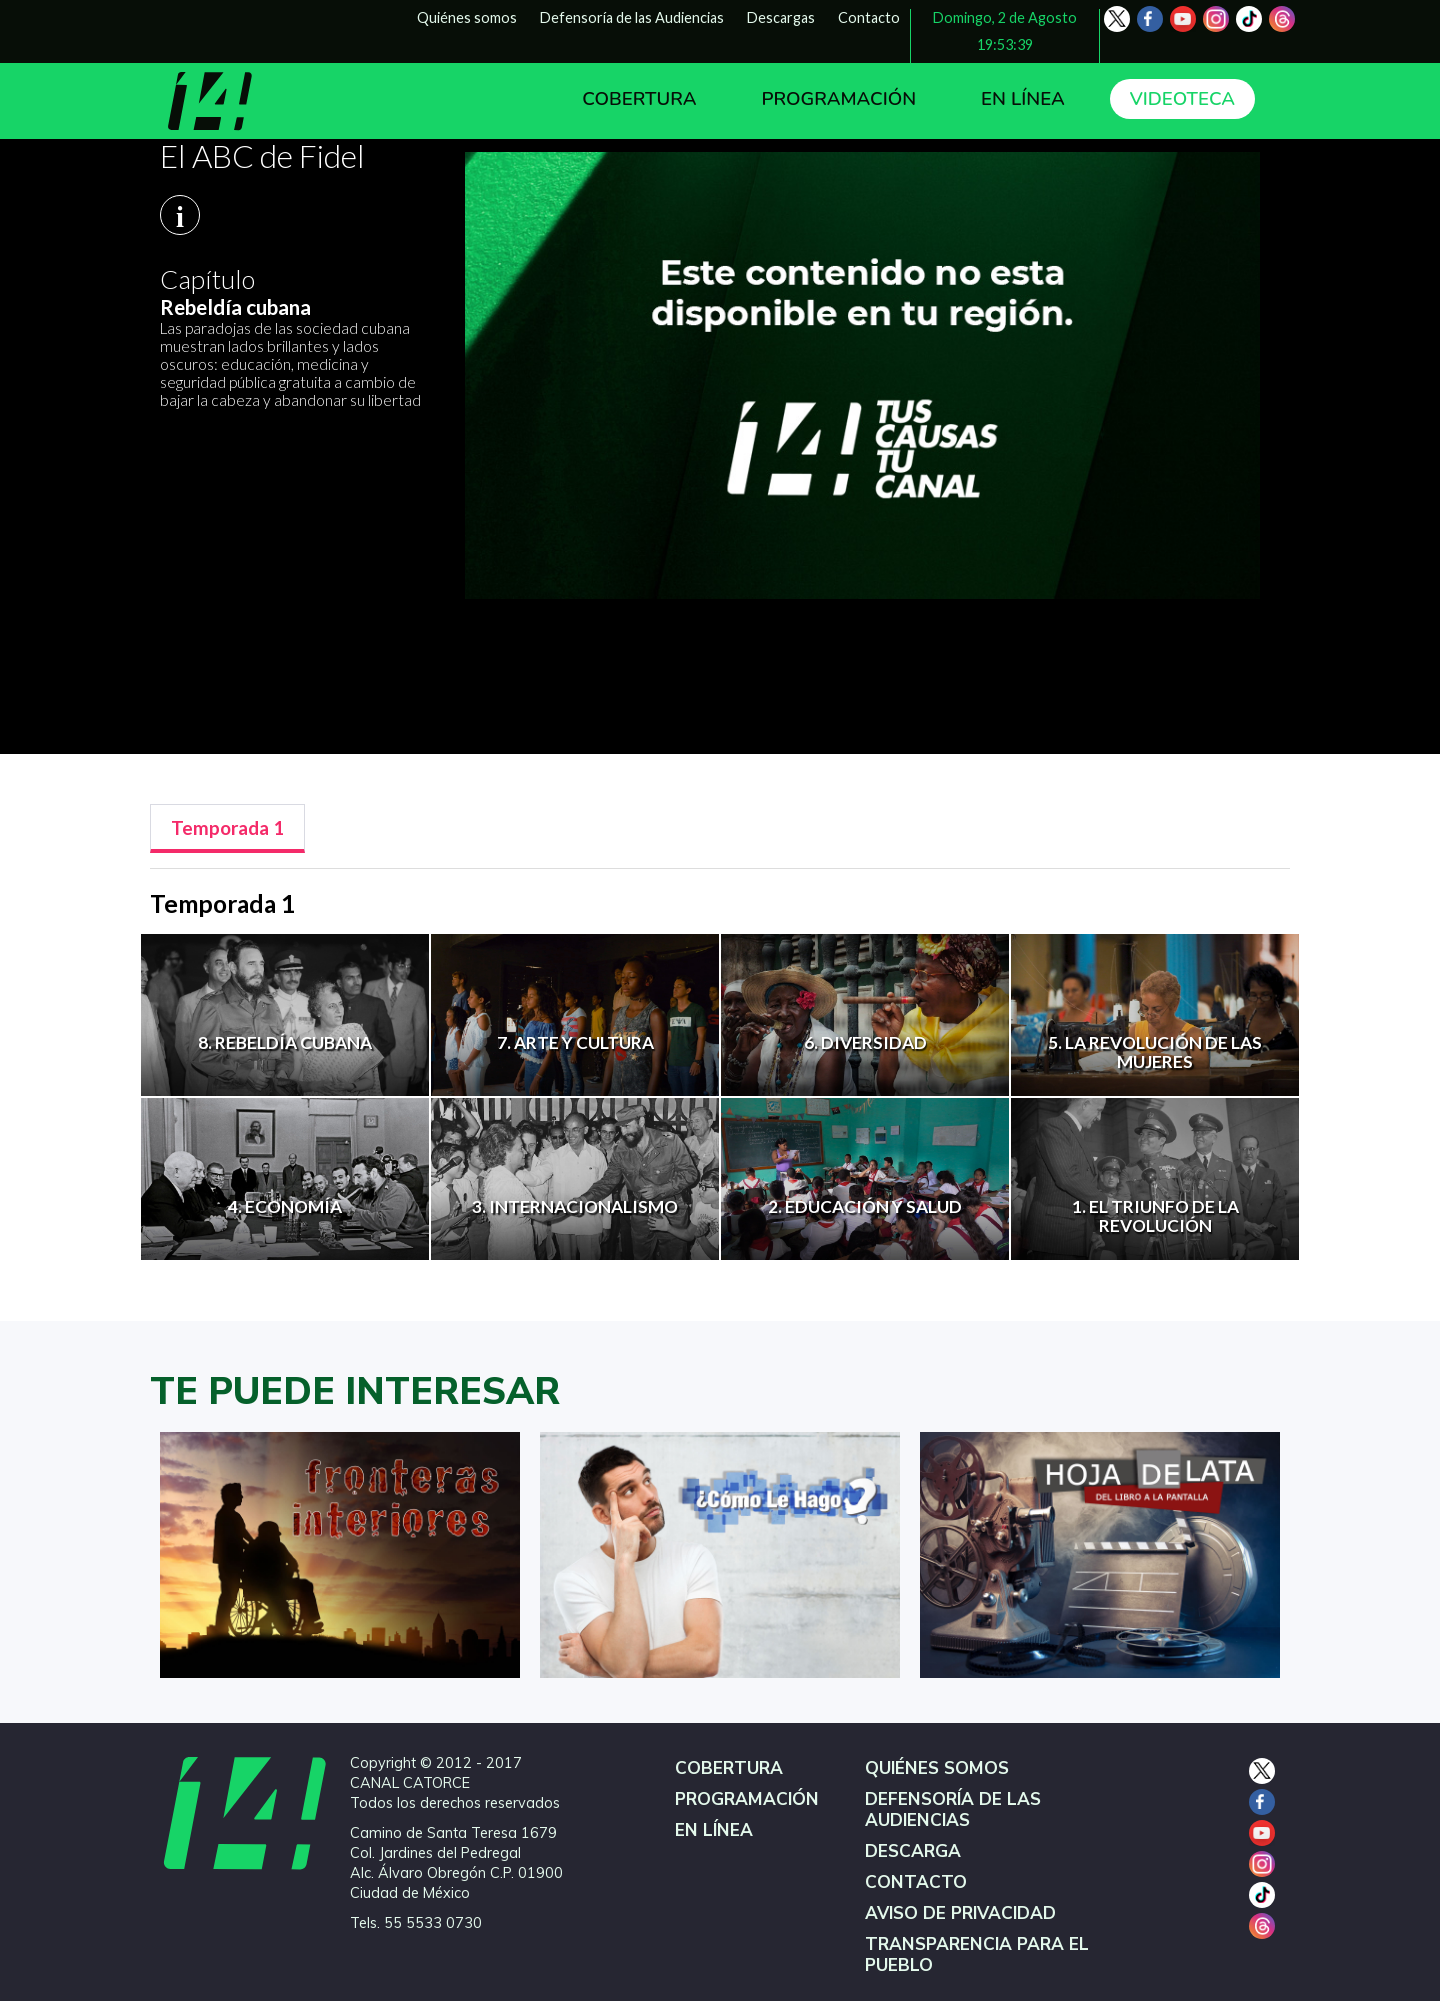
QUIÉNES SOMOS (937, 1768)
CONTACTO (916, 1882)
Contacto (869, 17)
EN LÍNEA (1023, 99)
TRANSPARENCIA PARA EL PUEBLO (977, 1955)
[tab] (227, 828)
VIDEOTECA (1182, 99)
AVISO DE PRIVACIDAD (960, 1913)
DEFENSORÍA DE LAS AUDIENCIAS (953, 1810)
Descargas (781, 17)
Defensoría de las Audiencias (632, 17)
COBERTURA (639, 99)
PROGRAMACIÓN (838, 99)
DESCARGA (913, 1851)
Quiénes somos (467, 17)
